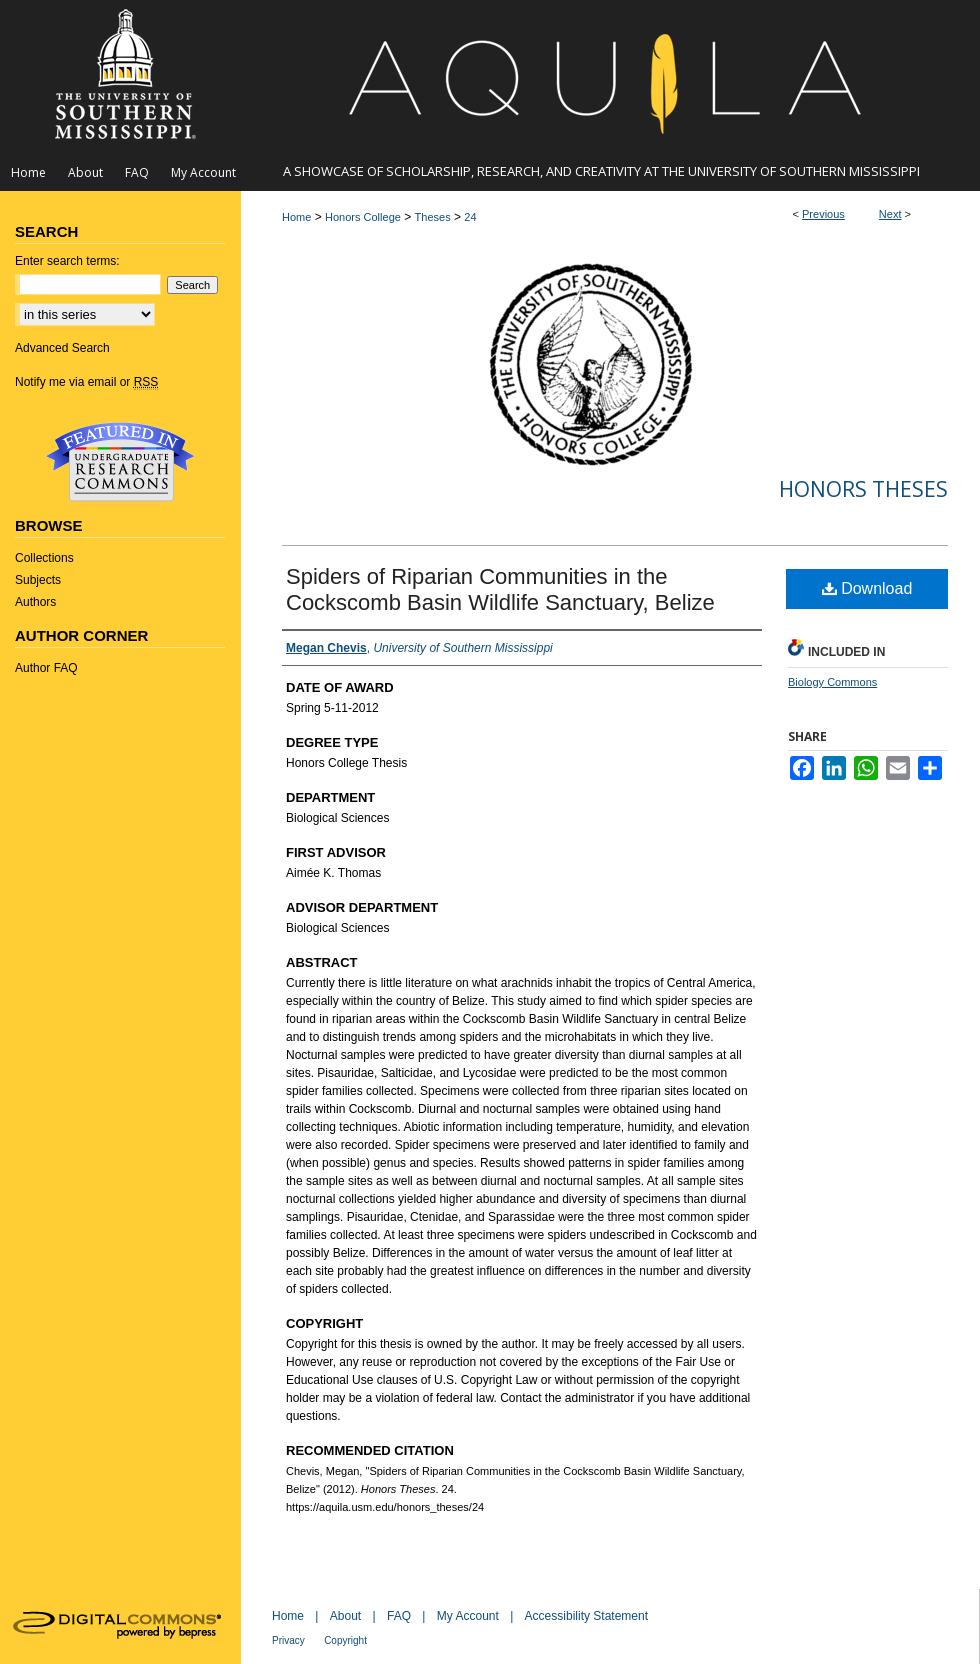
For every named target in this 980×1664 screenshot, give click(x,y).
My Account (468, 1616)
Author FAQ (46, 668)
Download (867, 588)
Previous (823, 214)
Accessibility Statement (586, 1616)
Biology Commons (832, 682)
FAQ (399, 1616)
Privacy (288, 1640)
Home (296, 217)
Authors (35, 602)
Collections (44, 558)
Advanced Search (62, 348)
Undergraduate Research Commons (120, 462)
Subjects (38, 580)
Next (890, 214)
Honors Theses (863, 489)
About (345, 1616)
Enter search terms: (67, 261)
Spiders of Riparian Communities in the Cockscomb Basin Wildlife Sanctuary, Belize (500, 589)
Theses (433, 217)
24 (470, 217)
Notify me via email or (86, 382)
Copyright (345, 1640)
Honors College (363, 217)
